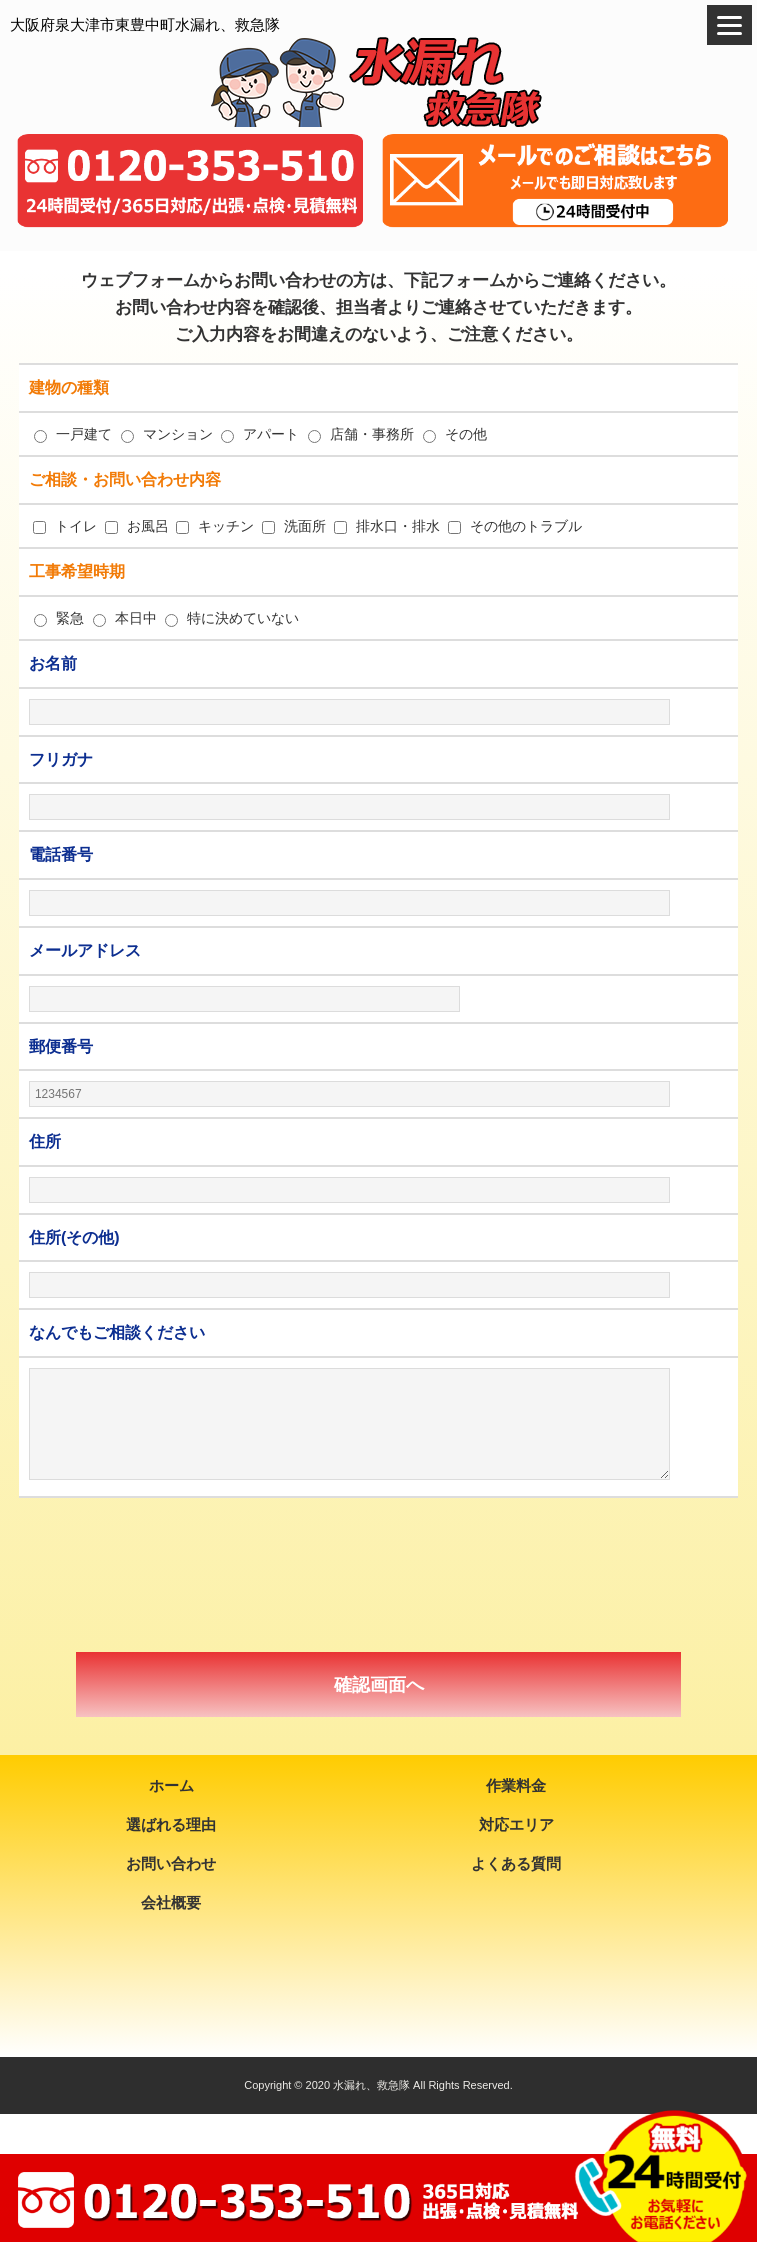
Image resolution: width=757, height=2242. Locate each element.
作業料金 (516, 1785)
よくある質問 (516, 1863)
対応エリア (516, 1824)
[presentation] (379, 1575)
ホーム (171, 1785)
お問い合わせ (171, 1863)
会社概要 (171, 1902)
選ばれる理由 (171, 1824)
